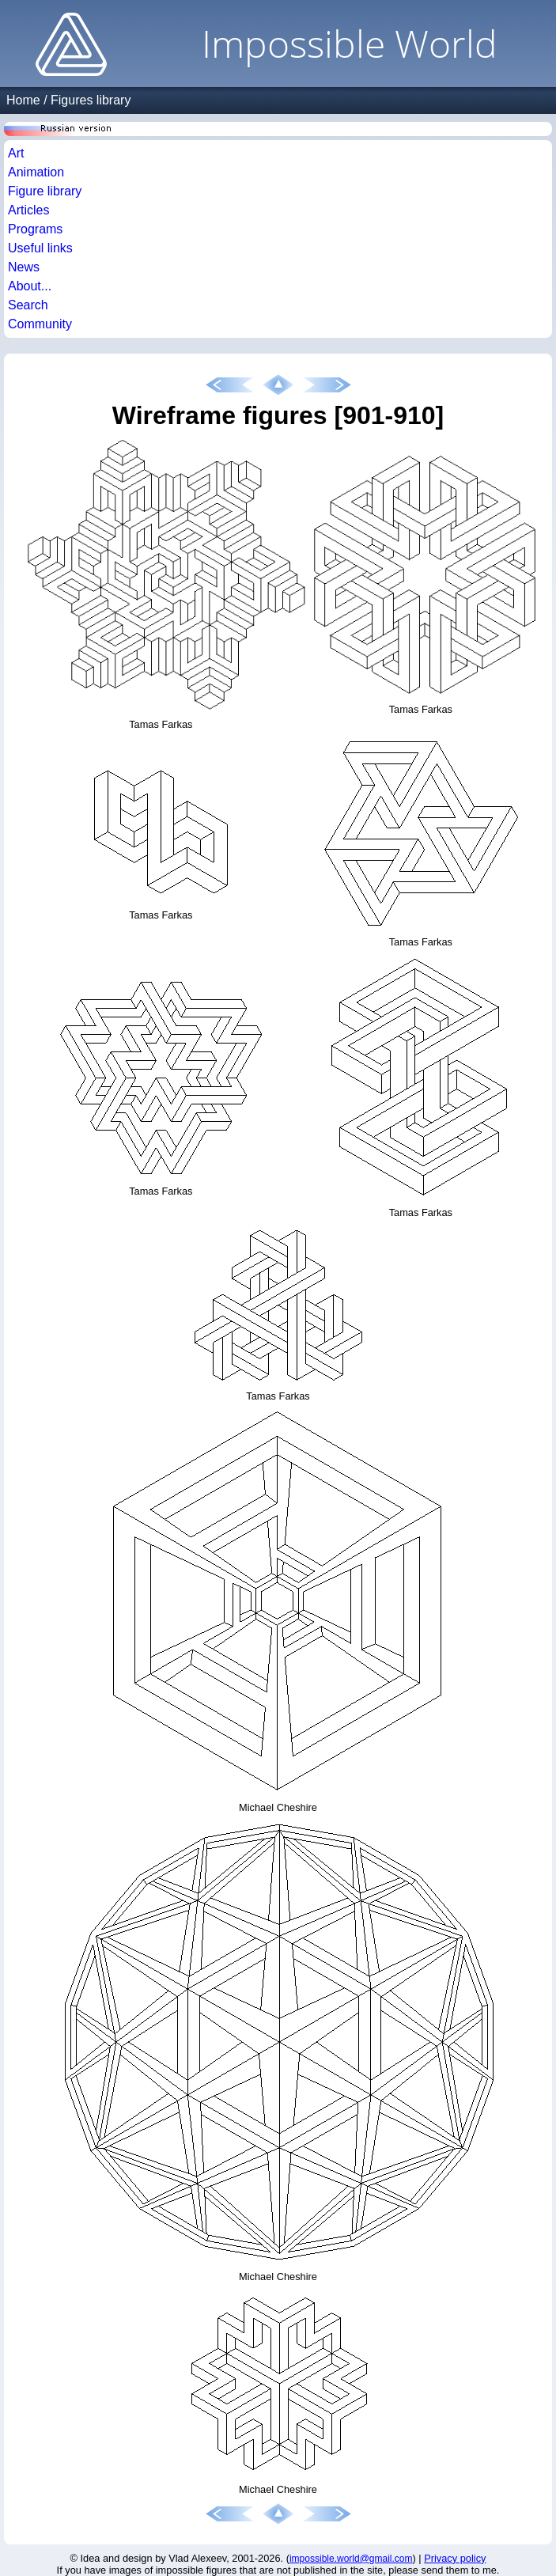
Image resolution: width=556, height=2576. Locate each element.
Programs (35, 229)
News (24, 267)
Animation (36, 172)
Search (28, 305)
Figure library (44, 191)
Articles (28, 210)
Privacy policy (455, 2558)
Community (40, 324)
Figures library (90, 100)
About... (29, 286)
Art (16, 153)
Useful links (40, 248)
